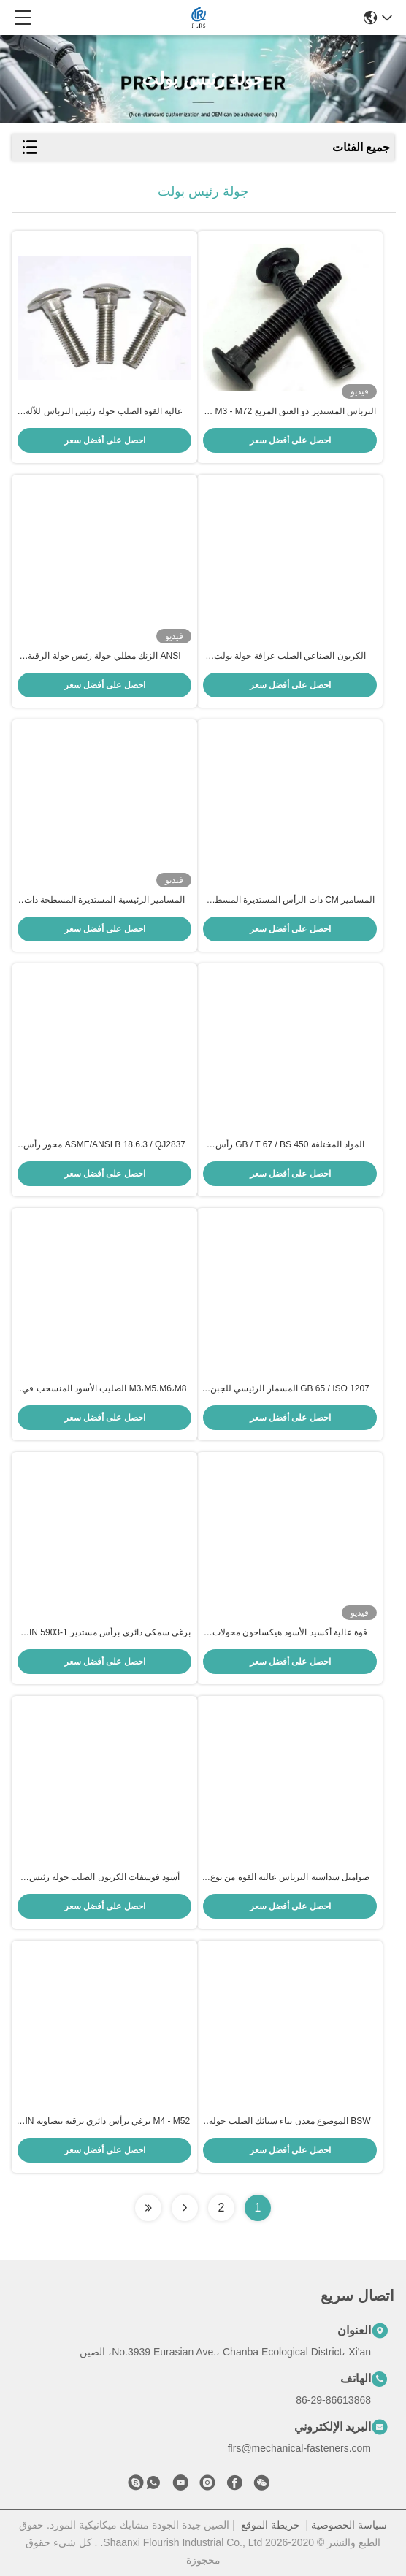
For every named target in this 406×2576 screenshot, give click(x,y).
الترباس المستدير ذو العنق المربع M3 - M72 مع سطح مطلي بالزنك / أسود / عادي (290, 412)
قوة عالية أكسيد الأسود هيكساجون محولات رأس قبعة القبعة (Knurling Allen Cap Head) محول (290, 1633)
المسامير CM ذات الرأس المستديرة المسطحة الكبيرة (290, 900)
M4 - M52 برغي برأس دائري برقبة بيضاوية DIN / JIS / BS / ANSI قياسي (104, 2122)
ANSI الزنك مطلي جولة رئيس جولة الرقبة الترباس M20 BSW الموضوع (104, 656)
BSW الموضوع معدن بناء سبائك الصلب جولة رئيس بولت (289, 2122)
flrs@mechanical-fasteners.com (299, 2448)
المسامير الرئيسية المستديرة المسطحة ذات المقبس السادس (104, 900)
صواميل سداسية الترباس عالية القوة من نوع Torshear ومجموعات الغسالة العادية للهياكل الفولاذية (289, 1878)
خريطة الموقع (270, 2525)
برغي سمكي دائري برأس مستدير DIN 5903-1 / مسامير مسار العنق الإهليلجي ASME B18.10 (104, 1633)
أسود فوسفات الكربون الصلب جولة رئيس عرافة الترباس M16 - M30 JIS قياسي (104, 1878)
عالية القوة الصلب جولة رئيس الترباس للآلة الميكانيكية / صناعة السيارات (104, 412)
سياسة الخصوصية (349, 2525)
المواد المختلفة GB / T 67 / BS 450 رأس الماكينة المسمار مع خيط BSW (289, 1145)
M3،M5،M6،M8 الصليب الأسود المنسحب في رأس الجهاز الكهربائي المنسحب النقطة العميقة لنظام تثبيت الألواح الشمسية (104, 1389)
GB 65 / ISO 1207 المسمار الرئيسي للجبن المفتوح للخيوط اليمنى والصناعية (289, 1389)
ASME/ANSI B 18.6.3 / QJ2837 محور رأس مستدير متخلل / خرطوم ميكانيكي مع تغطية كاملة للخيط (104, 1145)
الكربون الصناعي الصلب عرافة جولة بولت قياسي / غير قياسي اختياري (290, 656)
